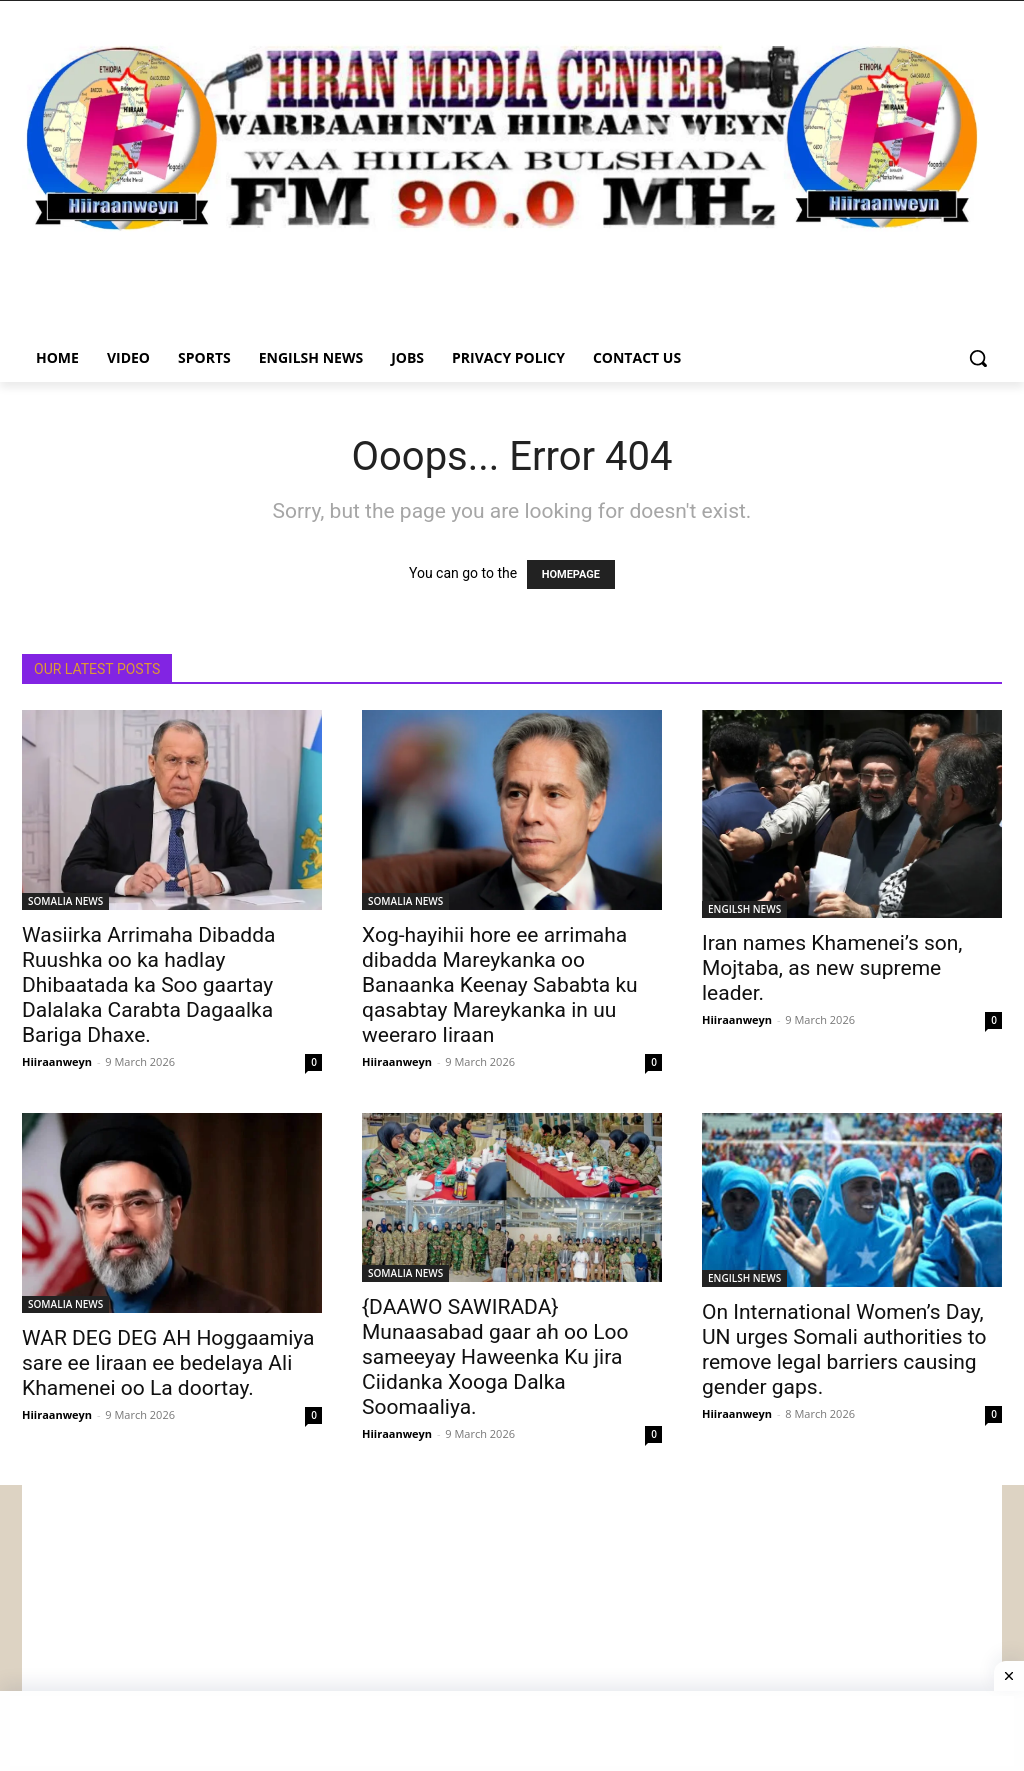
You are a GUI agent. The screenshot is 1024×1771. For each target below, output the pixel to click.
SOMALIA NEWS (65, 901)
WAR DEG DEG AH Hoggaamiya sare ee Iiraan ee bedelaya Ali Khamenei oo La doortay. (168, 1363)
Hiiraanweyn (57, 1061)
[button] (978, 358)
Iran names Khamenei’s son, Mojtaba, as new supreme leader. (832, 968)
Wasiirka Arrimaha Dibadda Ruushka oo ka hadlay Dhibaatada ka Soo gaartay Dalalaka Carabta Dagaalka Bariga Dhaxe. (148, 985)
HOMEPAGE (571, 574)
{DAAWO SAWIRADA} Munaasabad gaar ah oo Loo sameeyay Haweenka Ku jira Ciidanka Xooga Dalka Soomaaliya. (495, 1357)
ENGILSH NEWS (744, 909)
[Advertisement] (512, 1625)
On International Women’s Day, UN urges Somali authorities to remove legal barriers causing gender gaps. (844, 1349)
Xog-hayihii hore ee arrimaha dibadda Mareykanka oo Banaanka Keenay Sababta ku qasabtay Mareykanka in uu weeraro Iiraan (500, 985)
